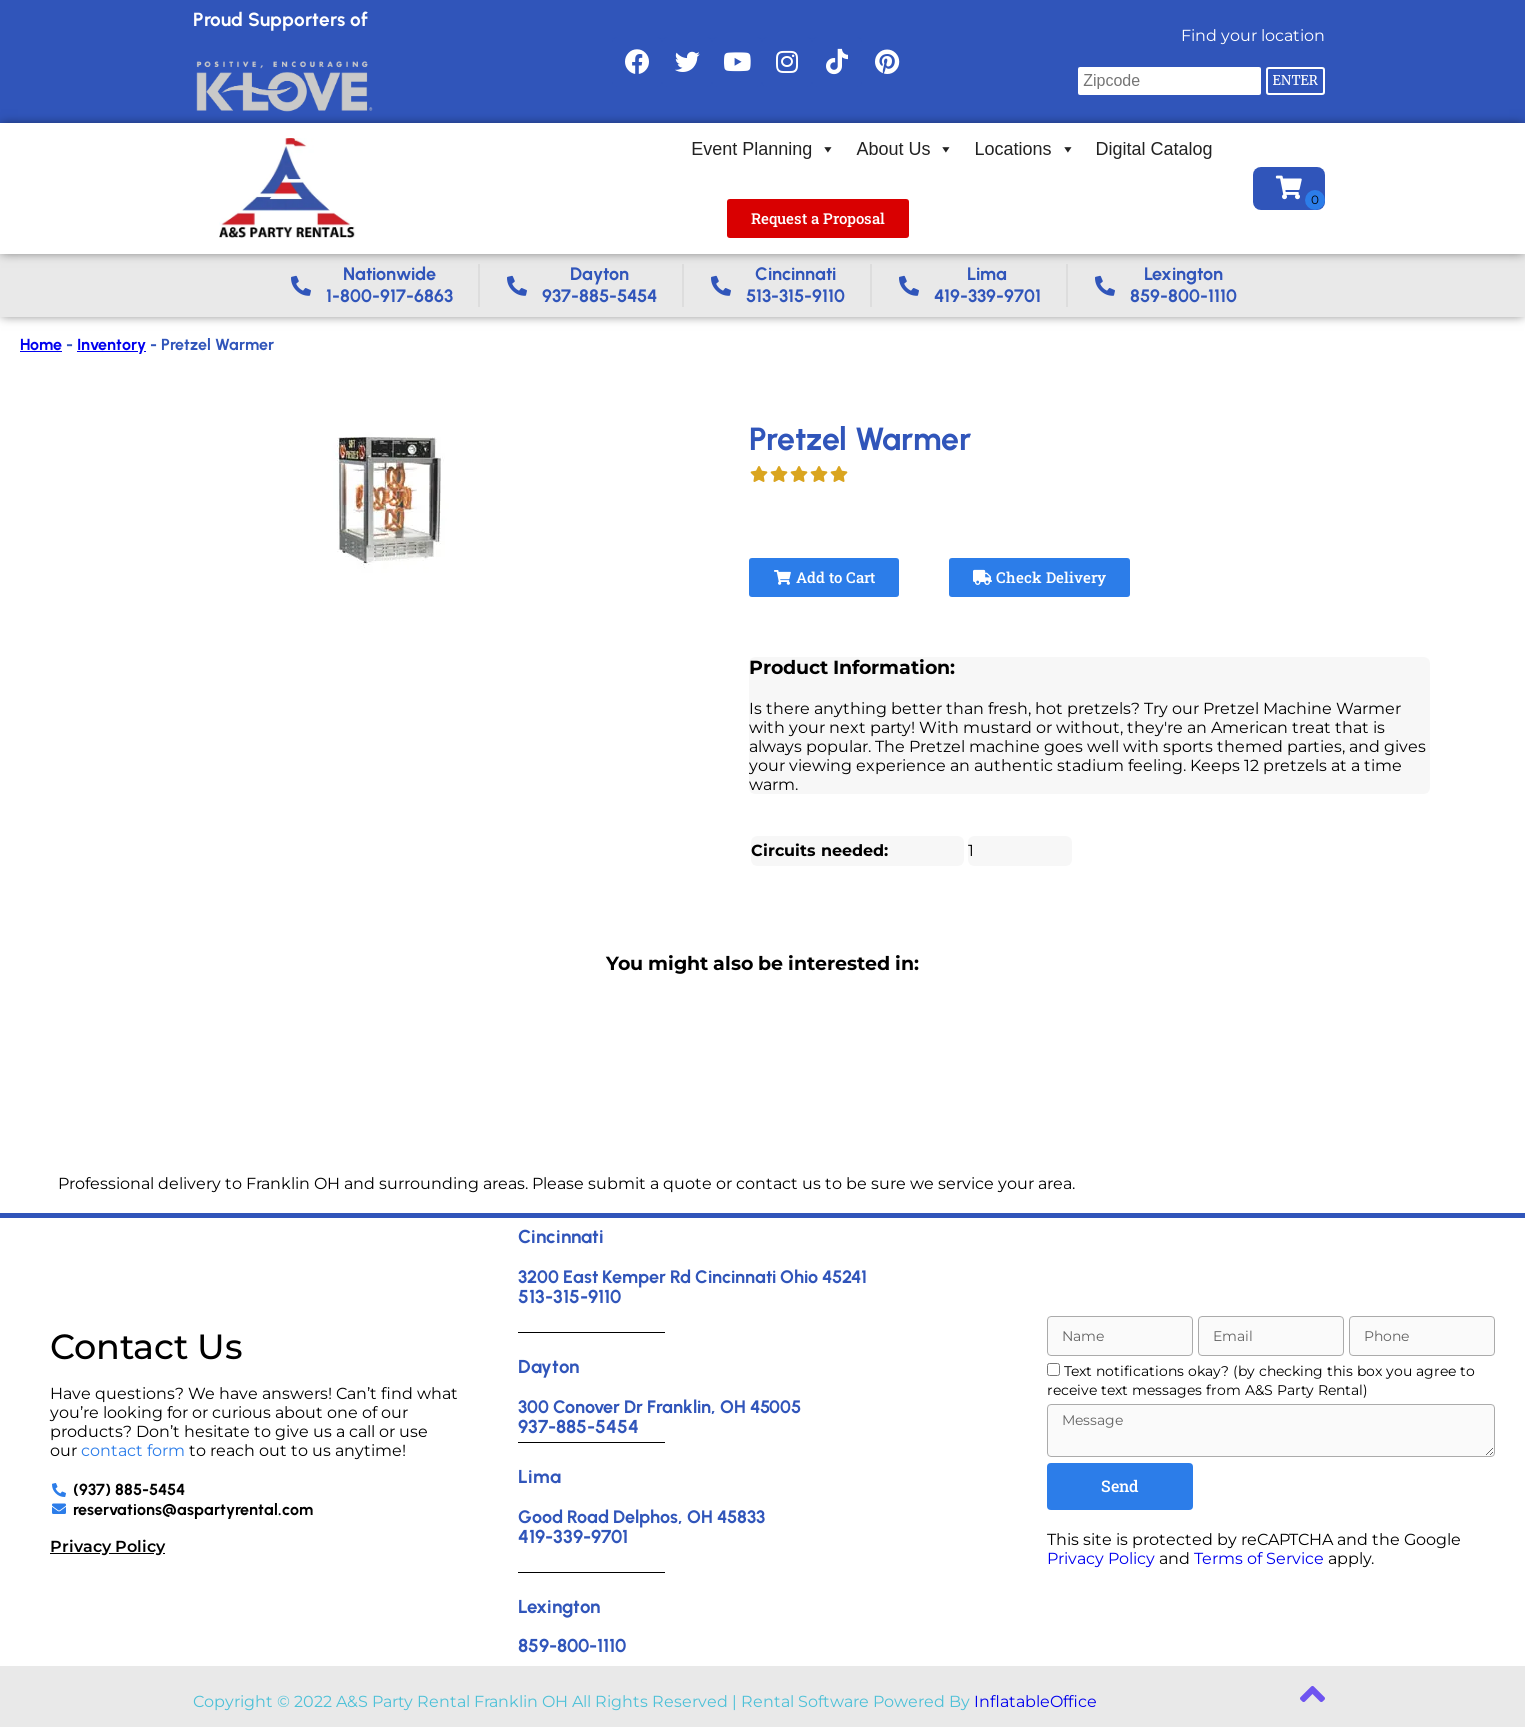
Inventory (111, 344)
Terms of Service (1259, 1558)
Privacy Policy (107, 1546)
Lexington (559, 1606)
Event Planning (763, 149)
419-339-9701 (573, 1536)
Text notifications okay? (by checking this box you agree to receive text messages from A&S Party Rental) (1261, 1380)
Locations (1024, 149)
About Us (905, 149)
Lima (539, 1476)
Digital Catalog (1154, 149)
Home (41, 344)
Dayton (548, 1366)
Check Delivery (1039, 577)
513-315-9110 (569, 1296)
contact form (133, 1450)
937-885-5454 (578, 1426)
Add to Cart (824, 577)
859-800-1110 (572, 1645)
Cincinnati (561, 1236)
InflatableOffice (1035, 1701)
